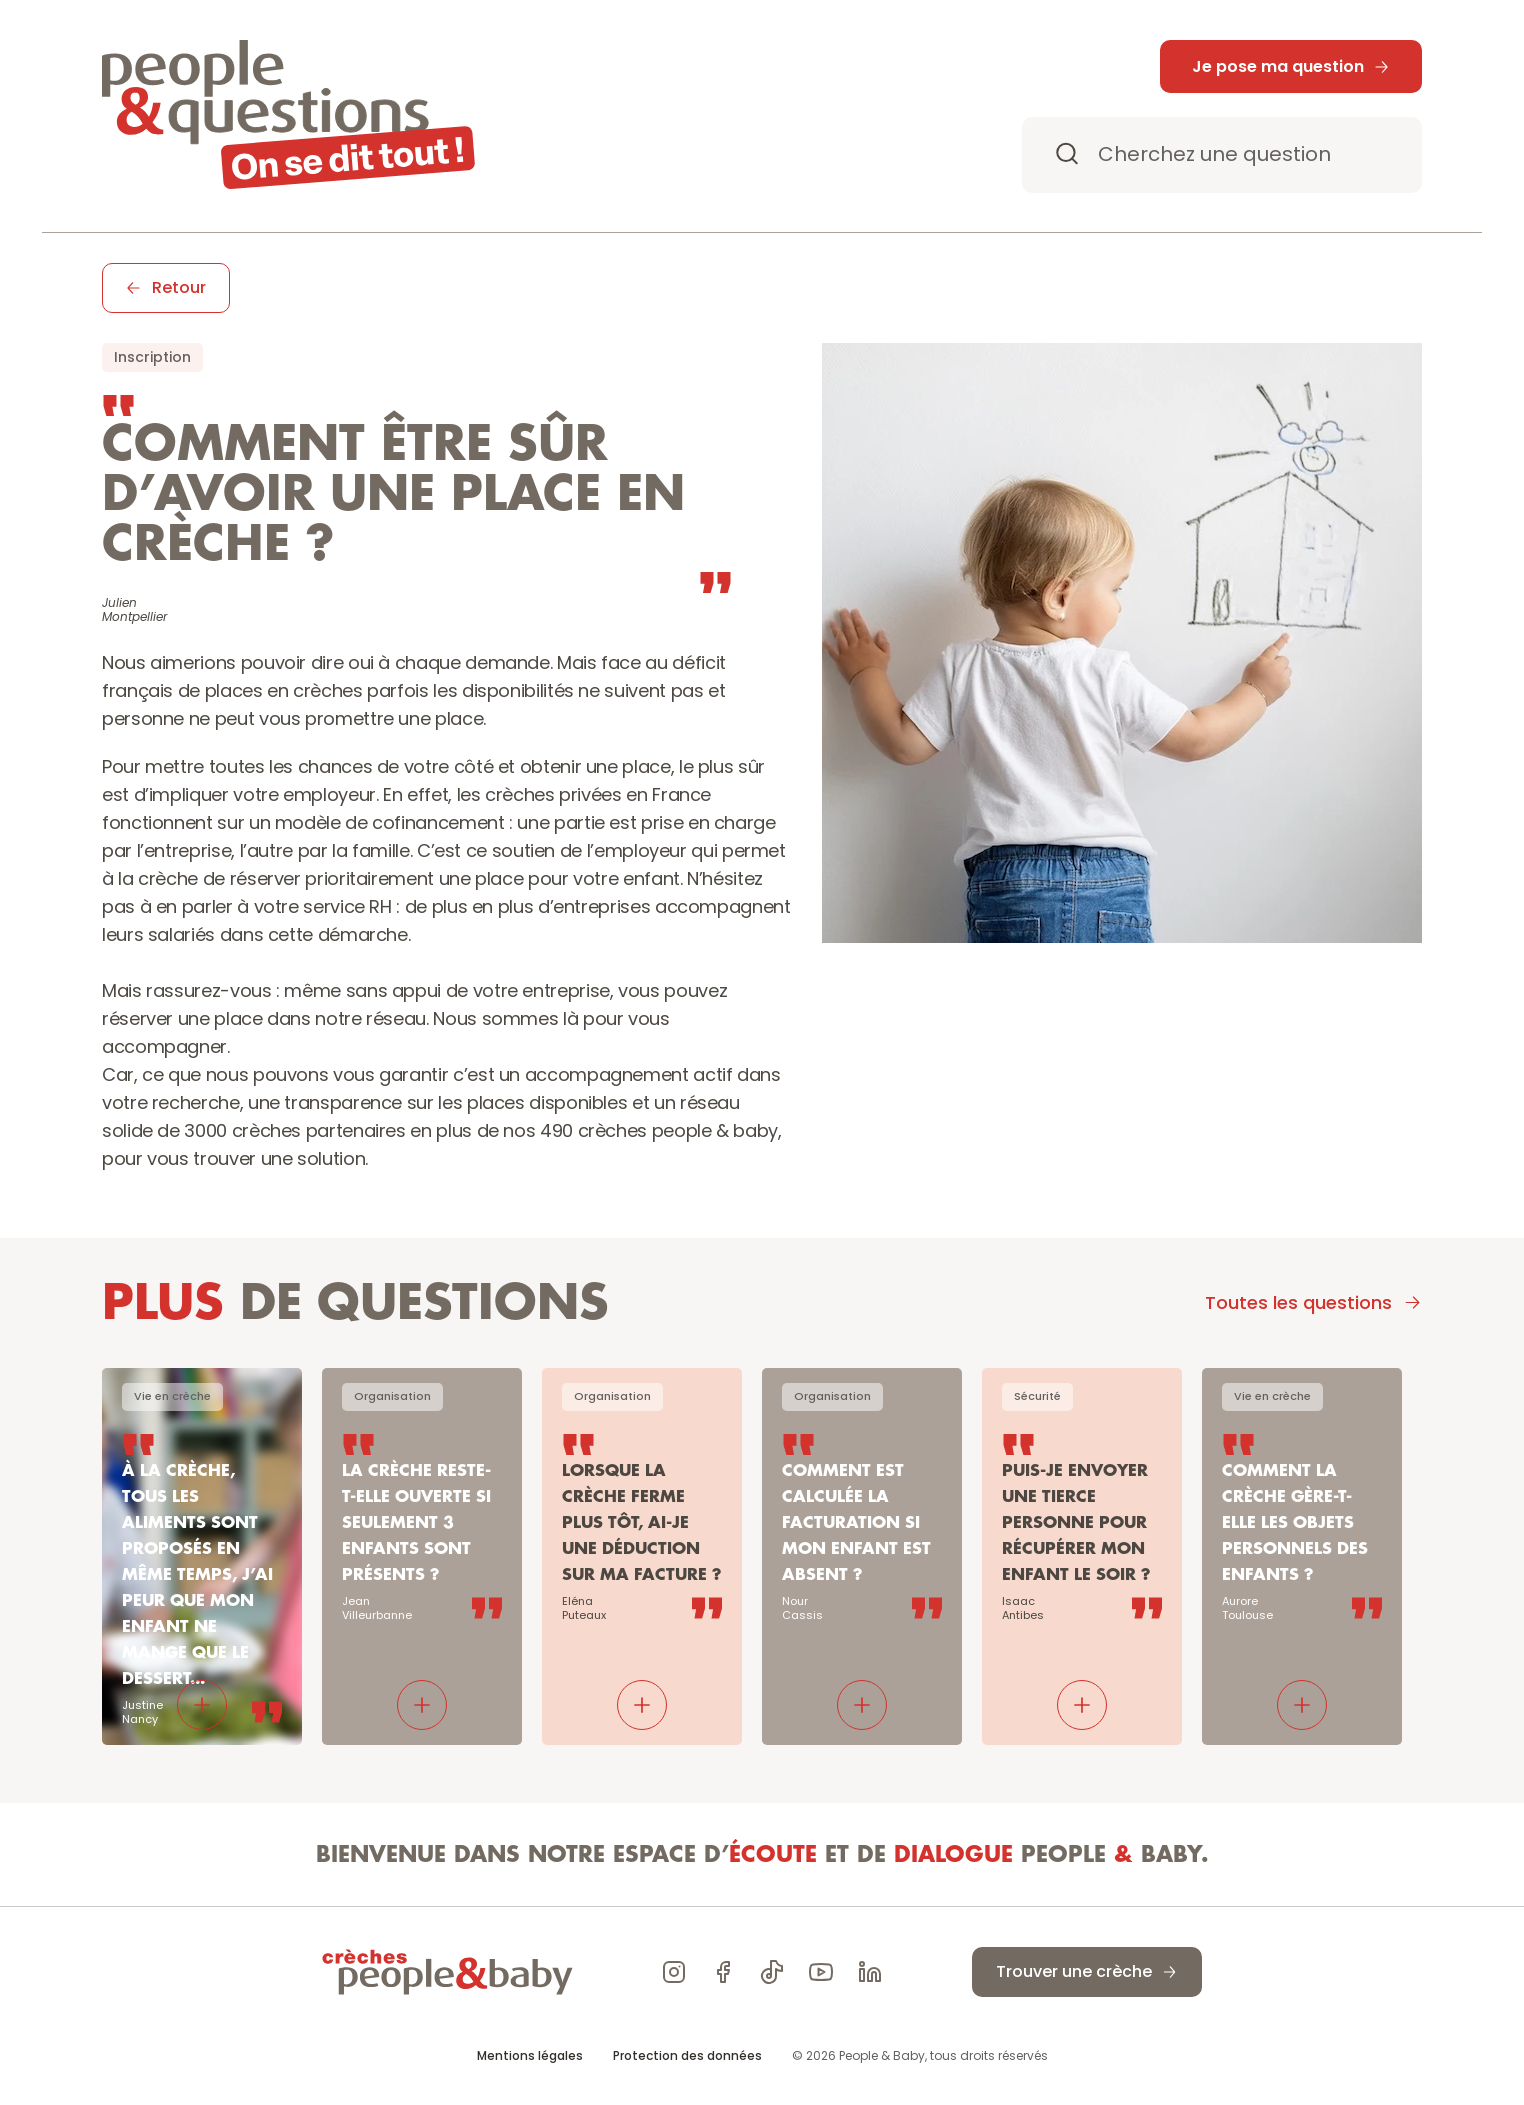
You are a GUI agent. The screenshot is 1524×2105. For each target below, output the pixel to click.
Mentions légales (530, 2055)
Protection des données (687, 2055)
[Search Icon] (1222, 155)
